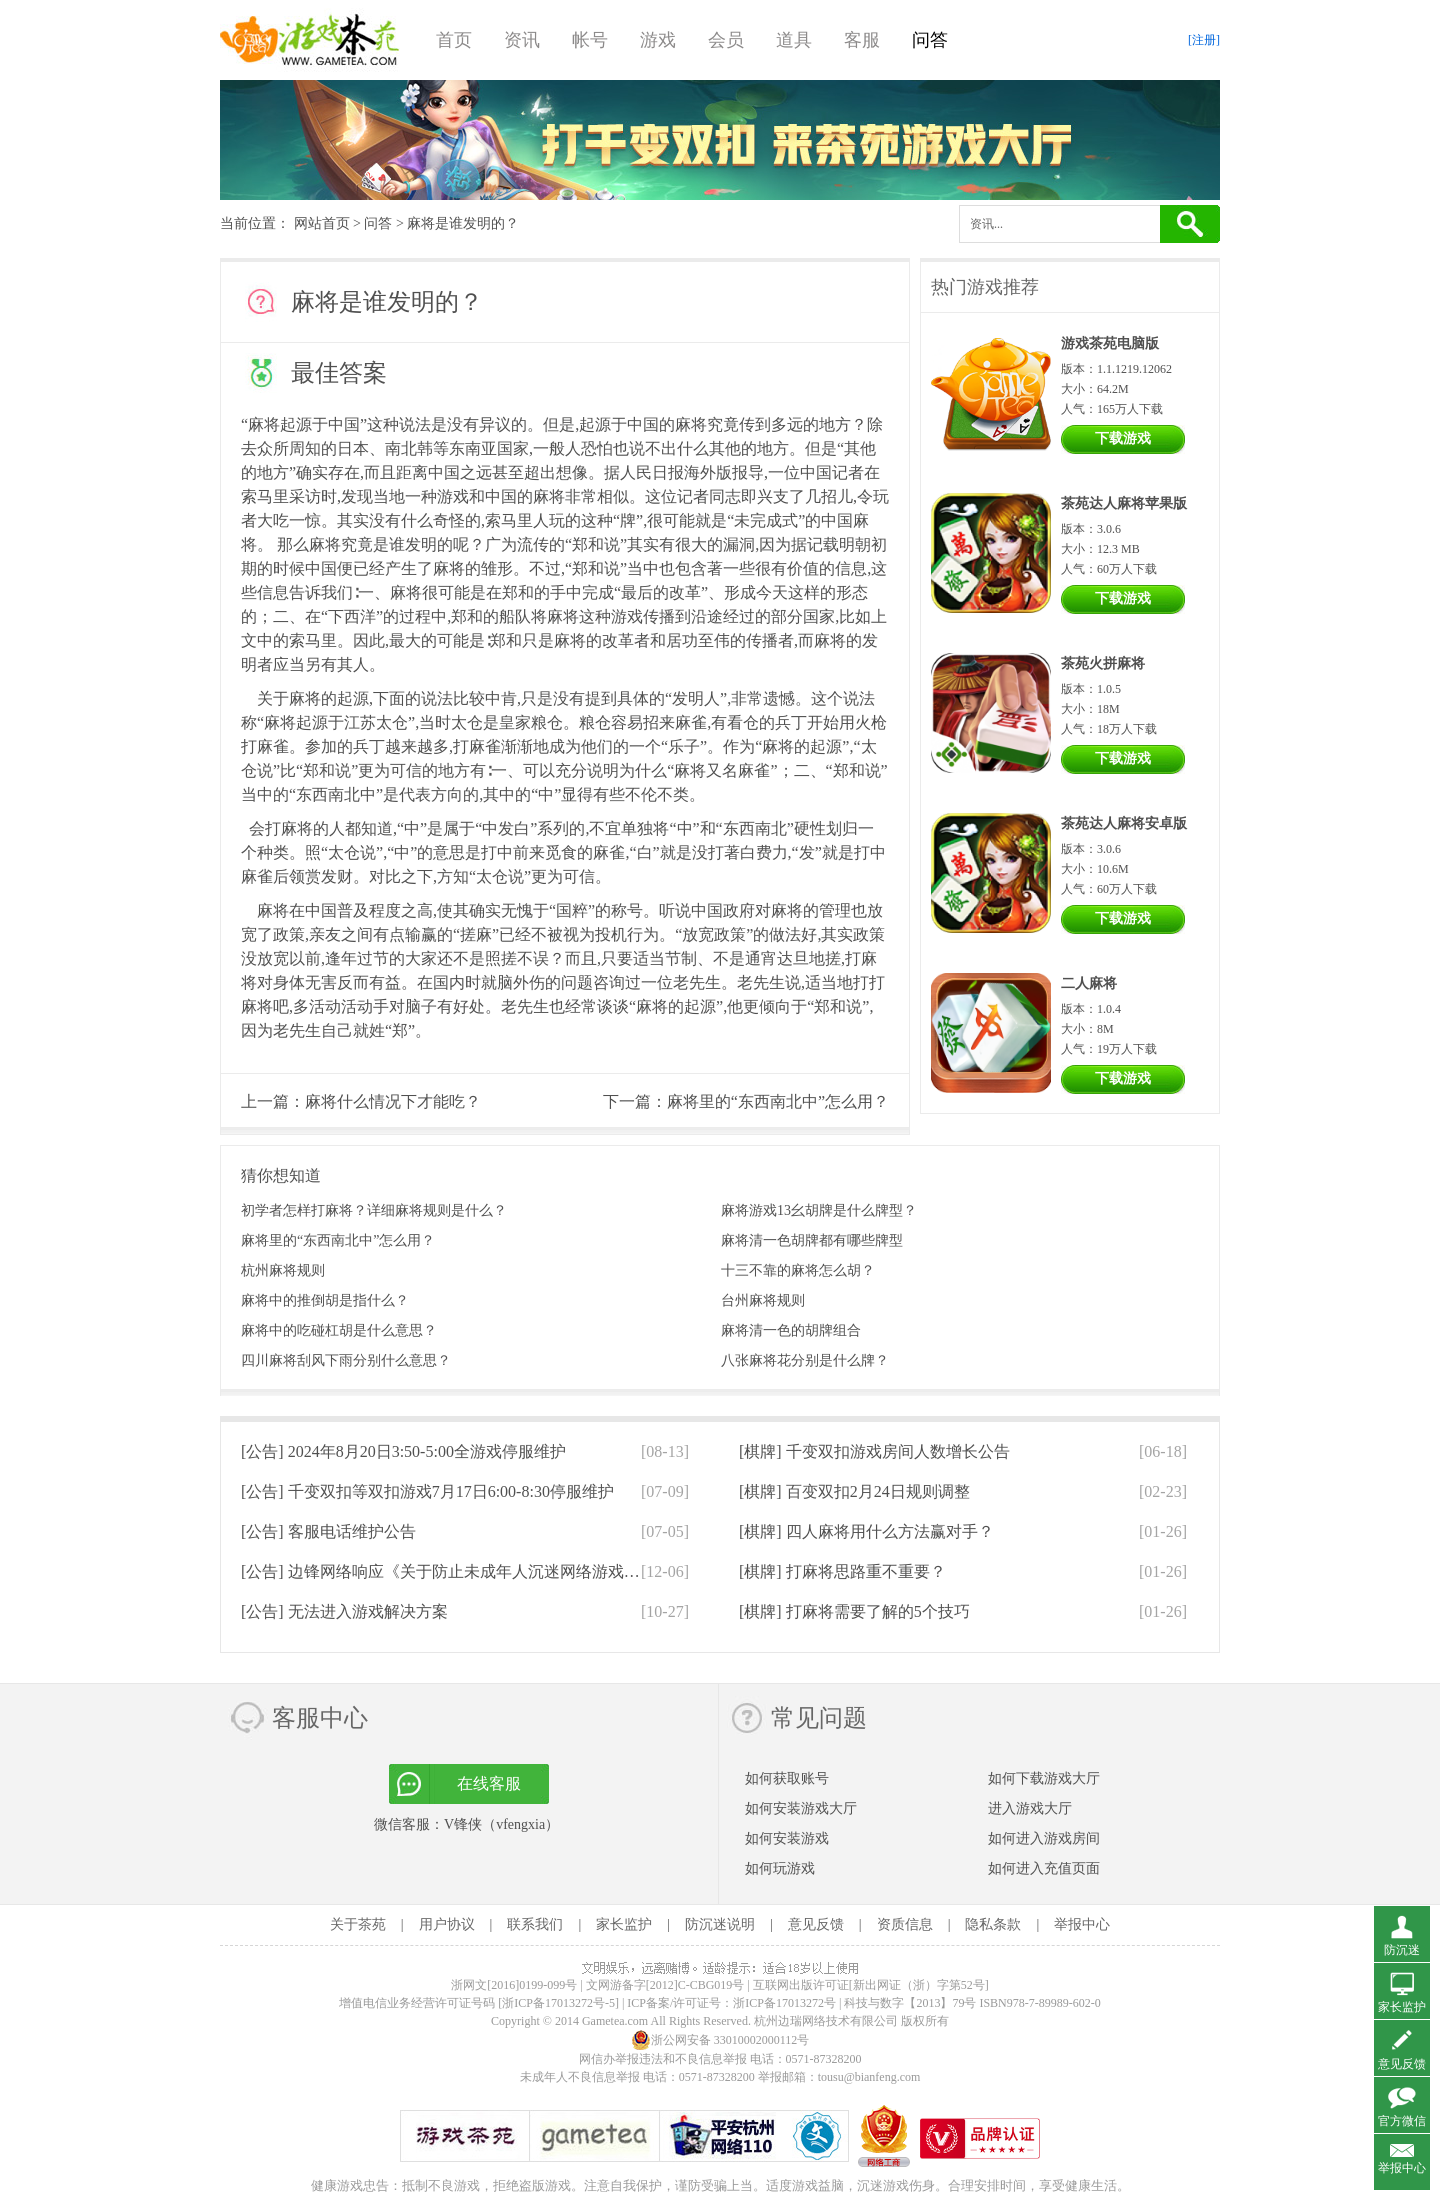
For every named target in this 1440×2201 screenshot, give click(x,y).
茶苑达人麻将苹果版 (1124, 503)
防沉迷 (1402, 1950)
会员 (726, 40)
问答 (930, 40)
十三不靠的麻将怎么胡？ (798, 1270)
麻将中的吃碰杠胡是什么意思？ (339, 1330)
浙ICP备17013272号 (784, 2003)
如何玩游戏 (780, 1868)
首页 (454, 40)
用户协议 (447, 1924)
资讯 (522, 40)
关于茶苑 (358, 1924)
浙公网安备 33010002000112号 (720, 2040)
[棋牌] (874, 1451)
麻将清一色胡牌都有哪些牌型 (812, 1240)
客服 (862, 40)
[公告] (403, 1451)
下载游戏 (1123, 438)
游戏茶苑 (310, 40)
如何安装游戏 (787, 1838)
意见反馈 (816, 1924)
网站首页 (322, 223)
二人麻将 (1089, 983)
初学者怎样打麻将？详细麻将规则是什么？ (374, 1210)
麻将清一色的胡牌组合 (791, 1330)
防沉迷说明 (720, 1924)
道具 (794, 40)
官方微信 (1402, 2121)
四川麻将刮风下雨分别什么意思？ (346, 1360)
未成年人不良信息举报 (581, 2077)
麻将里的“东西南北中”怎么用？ (778, 1101)
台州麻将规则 (763, 1300)
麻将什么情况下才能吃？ (393, 1101)
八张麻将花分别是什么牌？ (805, 1360)
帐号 (590, 40)
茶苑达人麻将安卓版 (1124, 823)
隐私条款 (993, 1924)
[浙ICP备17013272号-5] (558, 2003)
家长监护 (624, 1924)
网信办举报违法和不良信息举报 (663, 2059)
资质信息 (905, 1924)
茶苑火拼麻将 (1103, 663)
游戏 (658, 40)
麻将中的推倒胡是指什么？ (325, 1300)
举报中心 (1082, 1924)
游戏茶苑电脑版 (1110, 343)
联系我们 (535, 1924)
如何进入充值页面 (1044, 1868)
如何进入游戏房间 (1044, 1838)
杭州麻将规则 (283, 1270)
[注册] (1204, 40)
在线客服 (489, 1783)
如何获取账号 (787, 1778)
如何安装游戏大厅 (801, 1808)
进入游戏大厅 (1030, 1808)
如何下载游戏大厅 (1044, 1778)
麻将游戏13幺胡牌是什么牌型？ (819, 1210)
